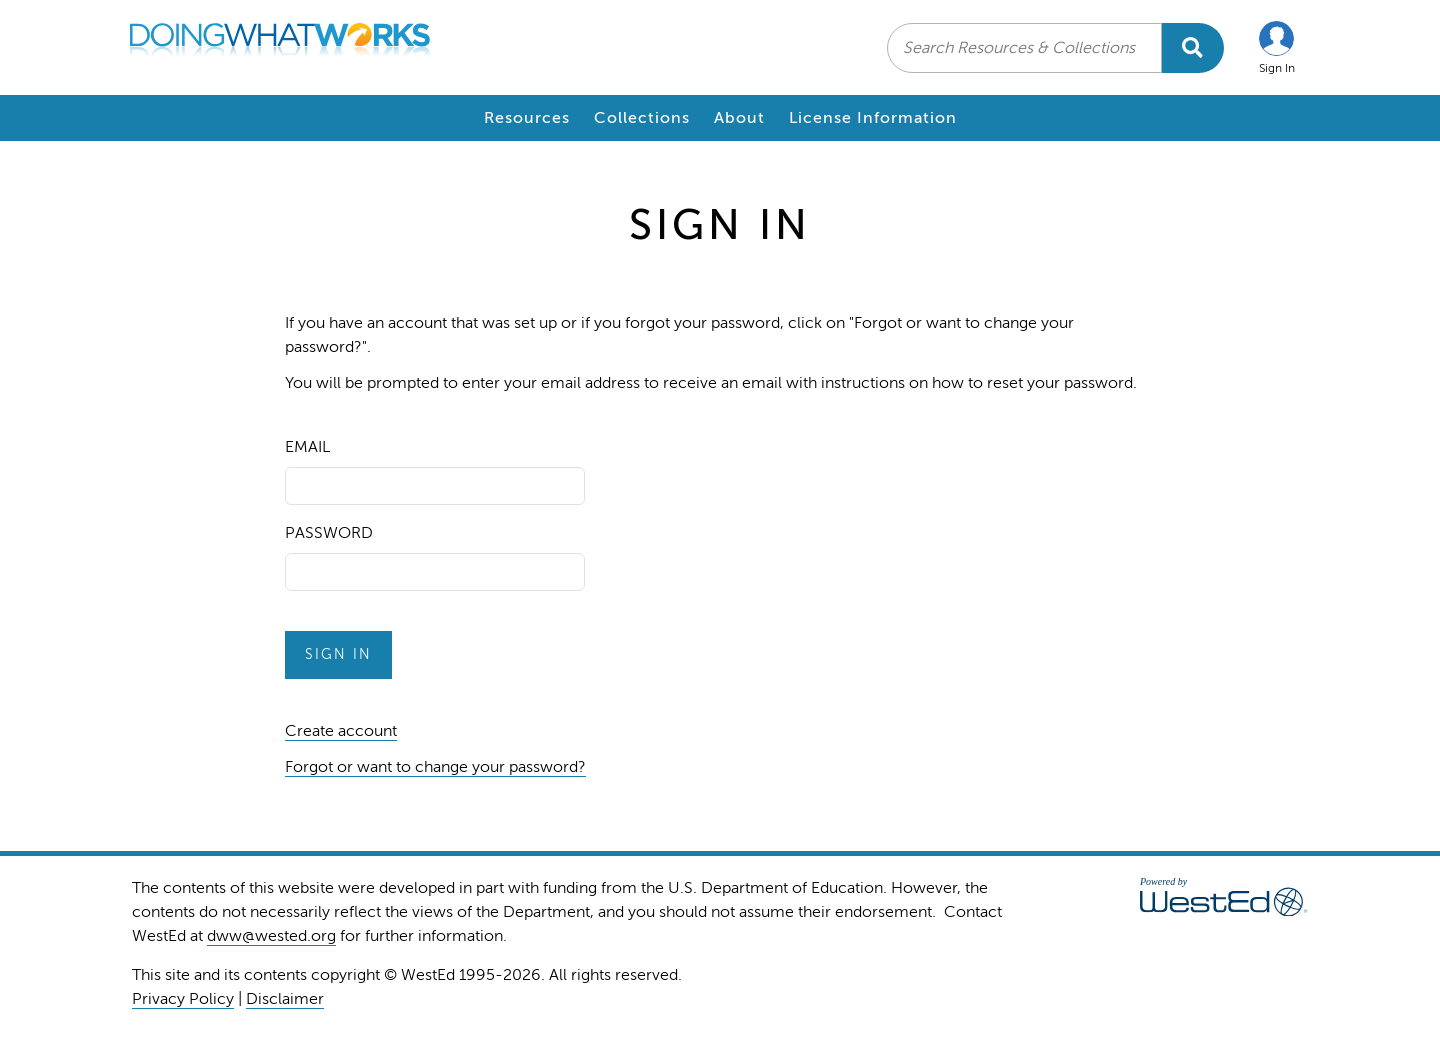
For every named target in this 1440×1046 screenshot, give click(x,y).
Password (329, 533)
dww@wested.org (271, 936)
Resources (527, 118)
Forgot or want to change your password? (435, 767)
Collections (642, 118)
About (739, 118)
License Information (873, 118)
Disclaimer (285, 999)
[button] (1277, 47)
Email (307, 447)
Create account (341, 731)
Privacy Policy (183, 999)
